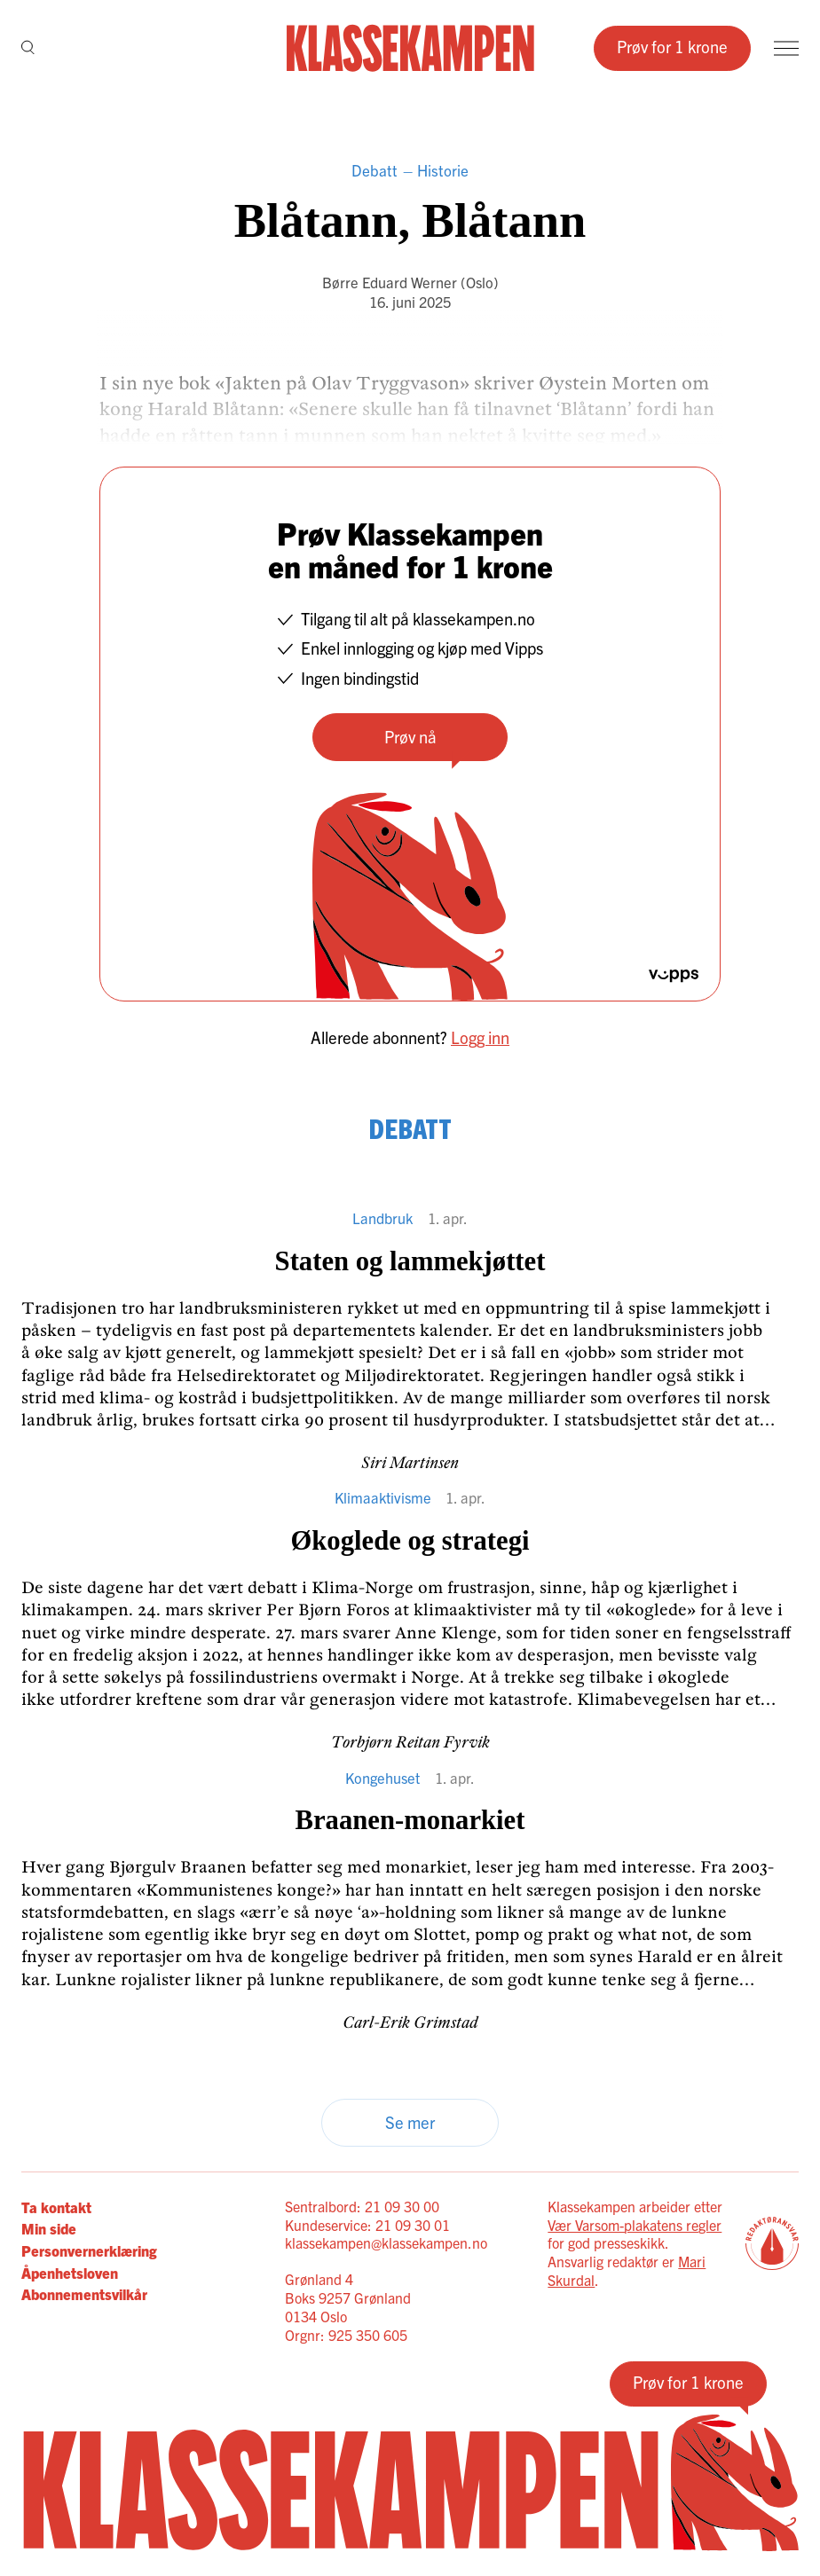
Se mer (410, 2121)
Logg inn (480, 1037)
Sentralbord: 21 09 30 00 (362, 2206)
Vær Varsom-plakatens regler (634, 2225)
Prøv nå (410, 736)
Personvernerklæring (89, 2250)
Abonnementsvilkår (84, 2293)
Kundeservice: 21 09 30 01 (367, 2225)
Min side (48, 2228)
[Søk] (28, 48)
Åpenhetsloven (69, 2272)
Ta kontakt (56, 2206)
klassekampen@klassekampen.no (386, 2242)
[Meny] (786, 48)
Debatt (374, 170)
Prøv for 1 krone (672, 46)
